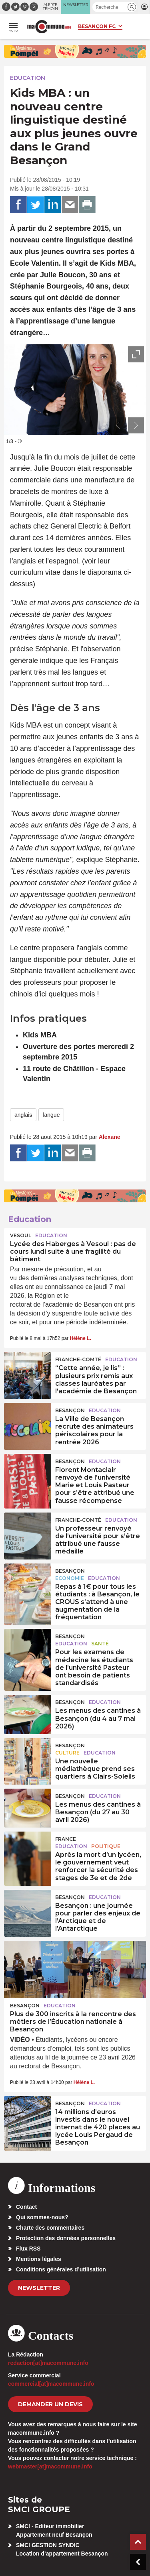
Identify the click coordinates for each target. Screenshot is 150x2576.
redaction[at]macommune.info (48, 2363)
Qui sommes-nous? (42, 2217)
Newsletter (39, 2287)
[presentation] (118, 425)
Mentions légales (38, 2259)
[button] (132, 7)
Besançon (70, 1410)
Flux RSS (28, 2248)
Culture (67, 1753)
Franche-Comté (78, 1359)
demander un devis (50, 2404)
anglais (23, 1115)
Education (27, 77)
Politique (105, 1846)
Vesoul (20, 1235)
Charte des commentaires (50, 2227)
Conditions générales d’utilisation (61, 2269)
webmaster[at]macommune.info (50, 2466)
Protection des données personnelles (66, 2238)
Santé (100, 1644)
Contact (26, 2207)
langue (51, 1115)
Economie (69, 1578)
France (65, 1839)
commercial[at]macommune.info (51, 2384)
